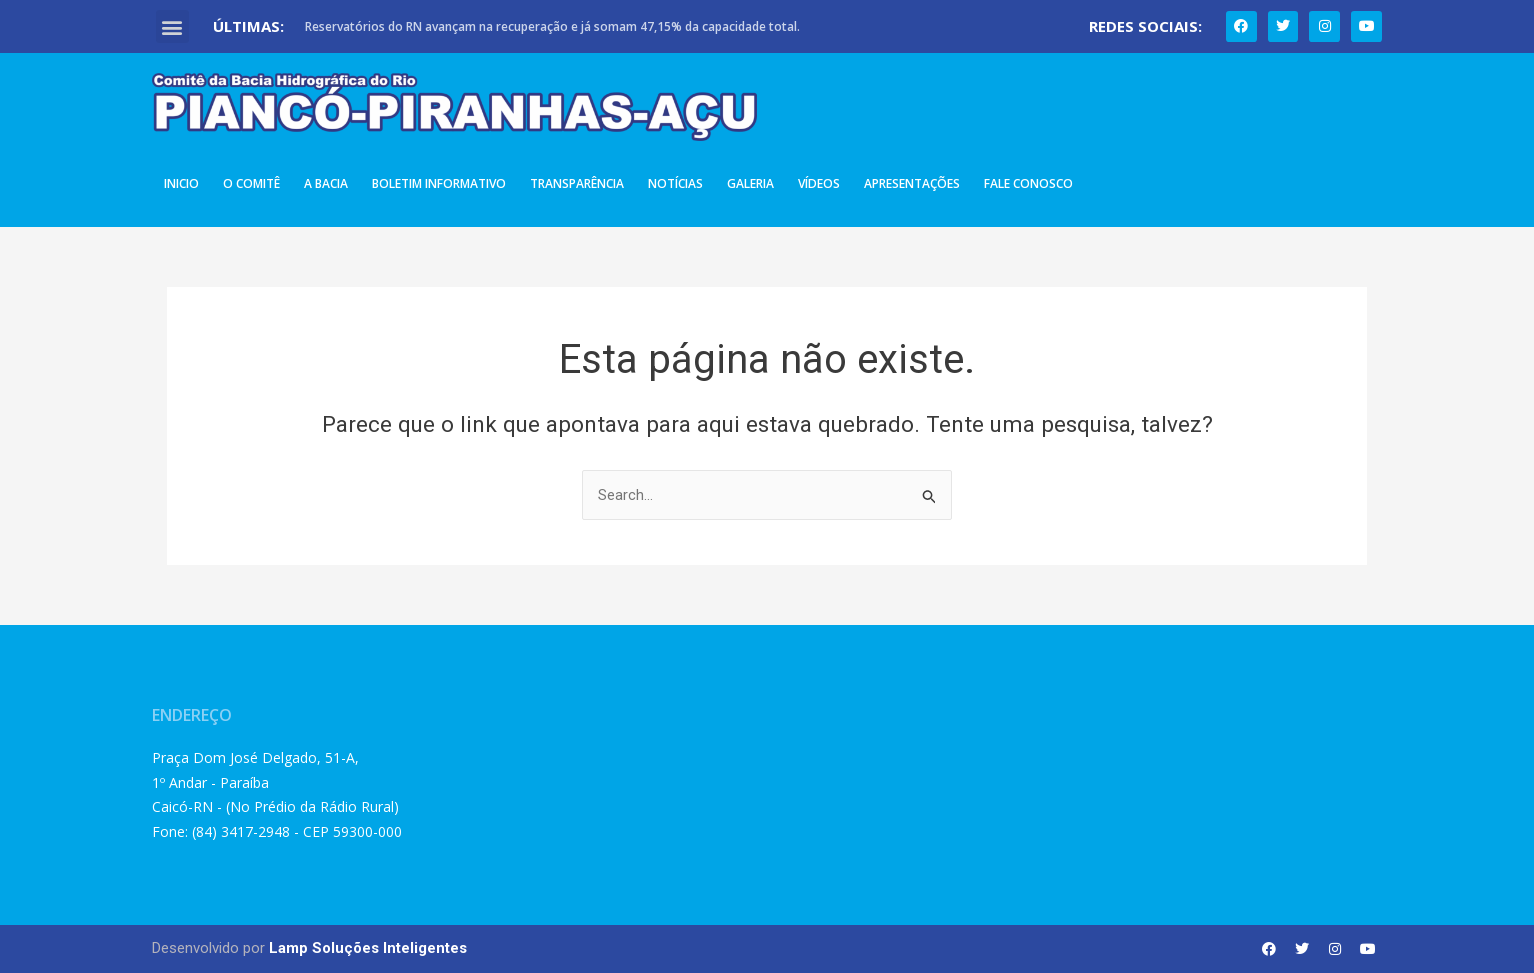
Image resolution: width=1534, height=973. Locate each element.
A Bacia (326, 183)
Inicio (181, 183)
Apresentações (912, 183)
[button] (172, 26)
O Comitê (251, 183)
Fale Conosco (1028, 183)
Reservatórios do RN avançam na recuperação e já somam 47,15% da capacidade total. (552, 26)
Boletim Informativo (439, 183)
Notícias (675, 183)
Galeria (750, 183)
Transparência (577, 183)
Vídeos (819, 183)
